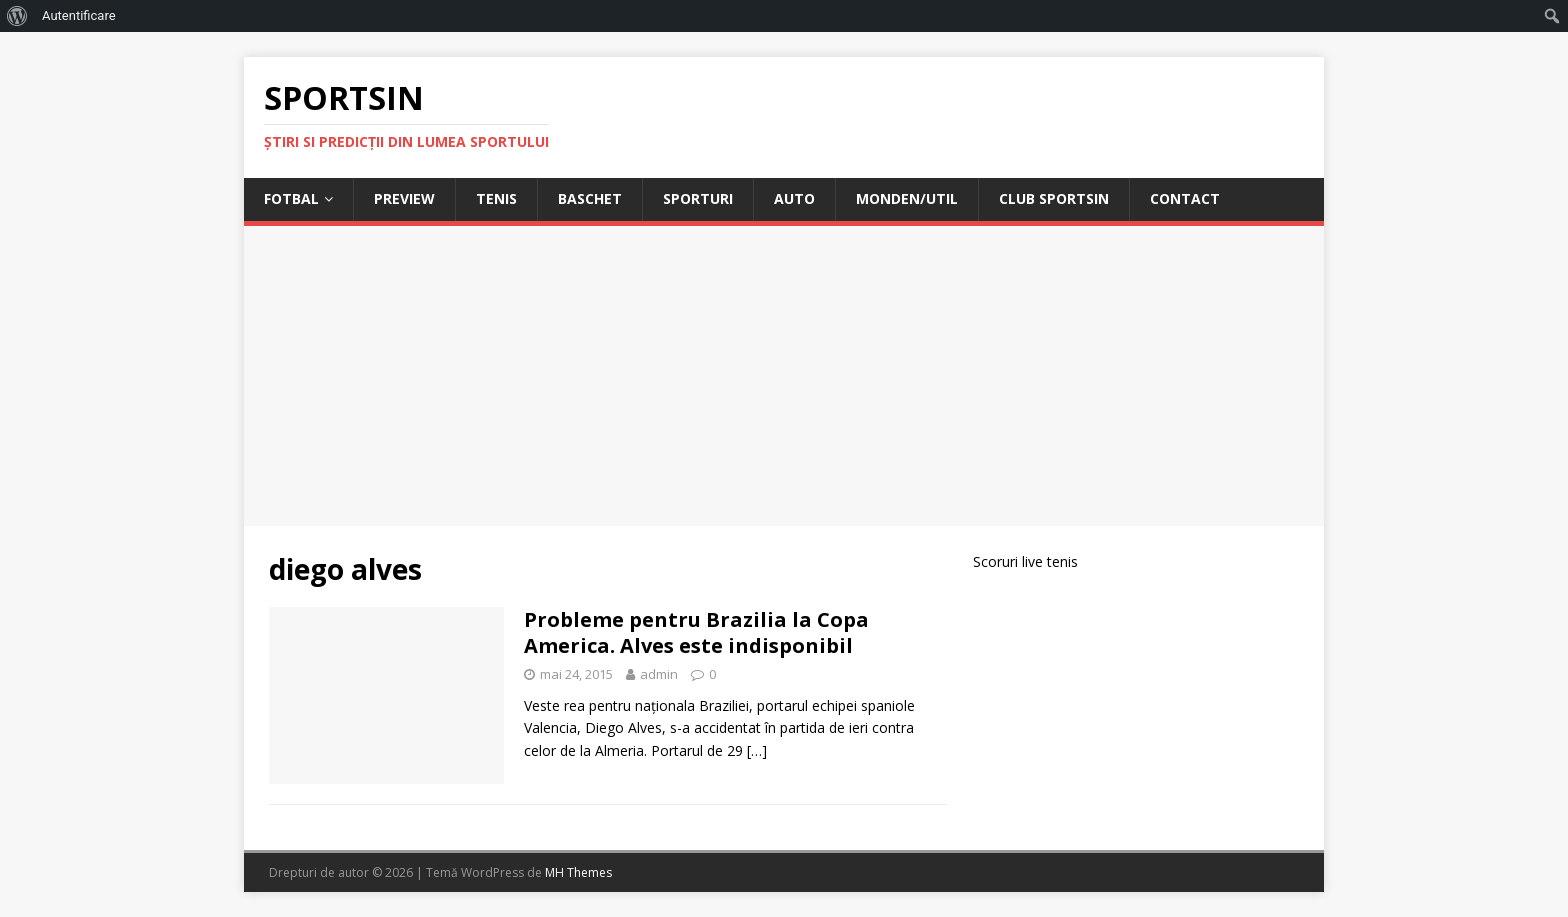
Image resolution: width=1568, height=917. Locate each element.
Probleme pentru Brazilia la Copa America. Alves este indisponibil (696, 632)
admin (659, 674)
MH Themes (578, 872)
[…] (757, 750)
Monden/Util (907, 198)
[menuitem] (17, 16)
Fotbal (291, 198)
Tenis (496, 198)
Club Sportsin (1054, 198)
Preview (404, 198)
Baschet (590, 198)
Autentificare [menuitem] (79, 15)
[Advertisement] (784, 376)
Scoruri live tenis (1025, 561)
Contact (1185, 198)
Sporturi (698, 198)
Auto (794, 198)
